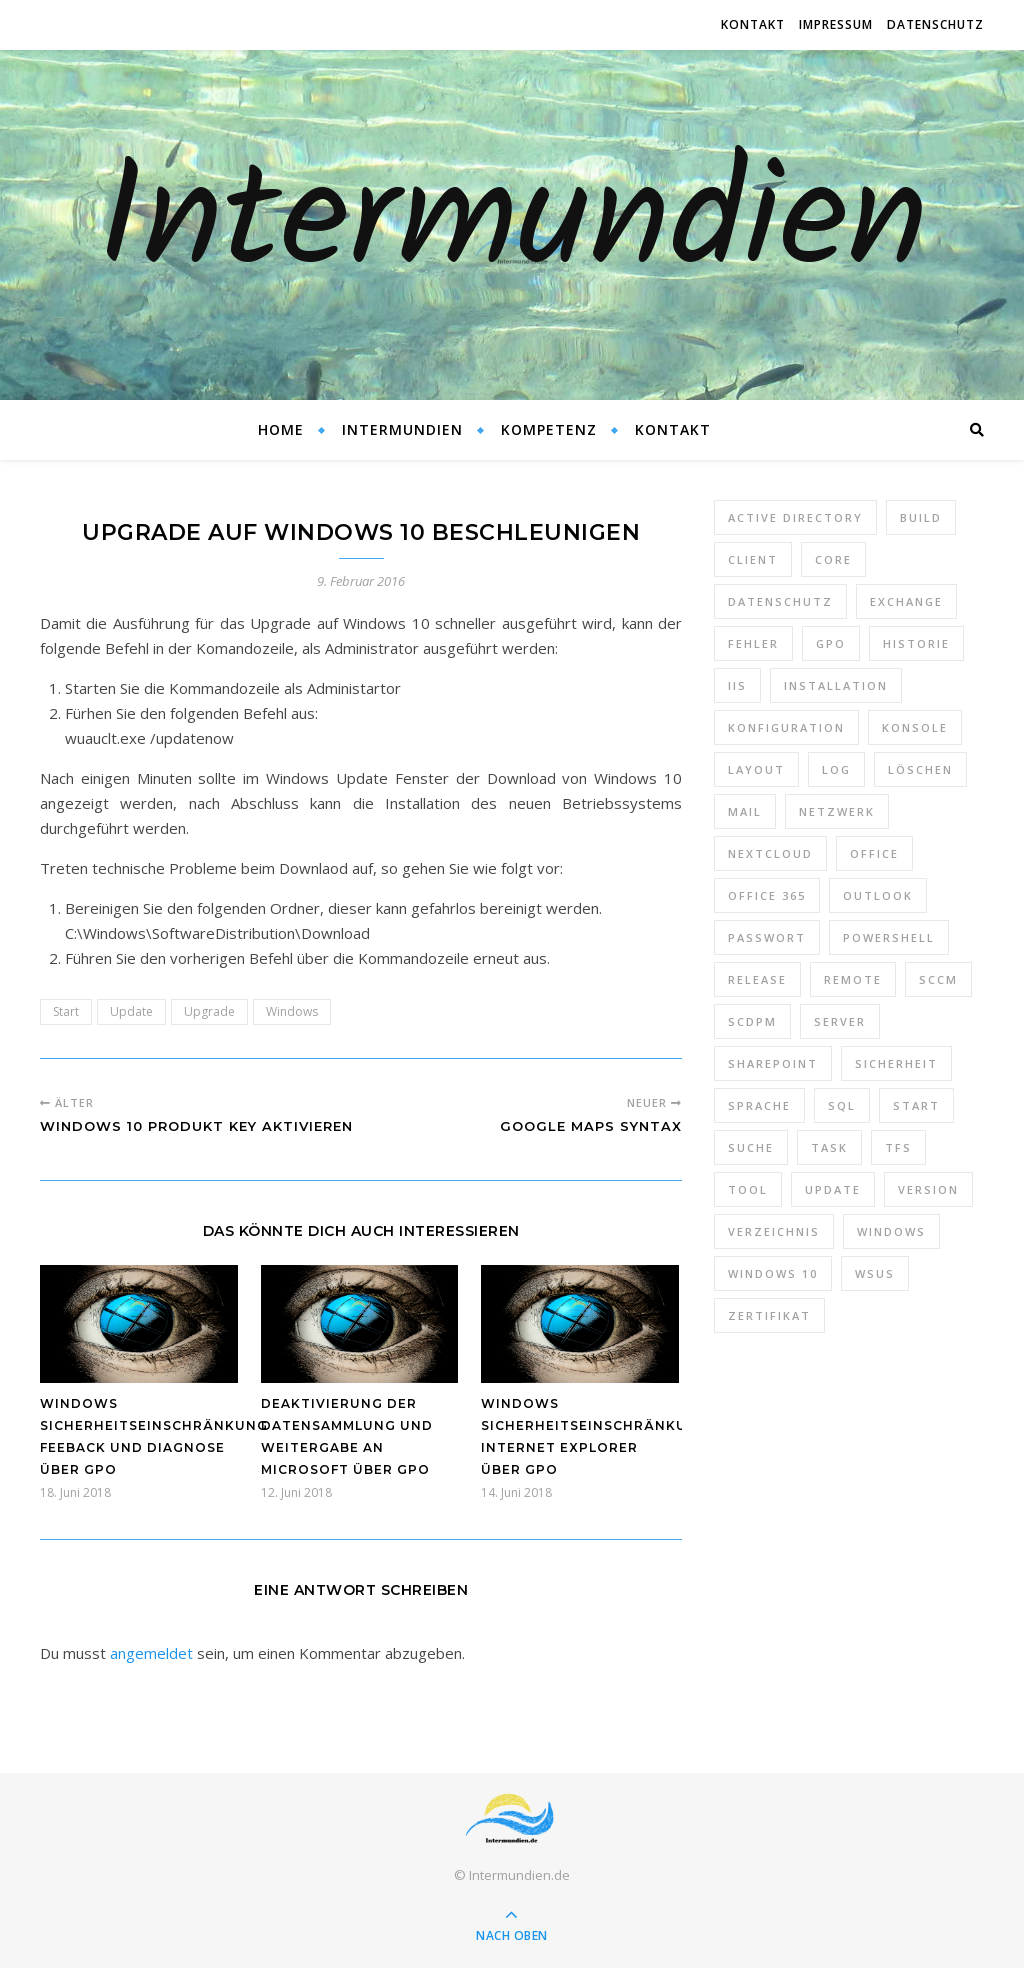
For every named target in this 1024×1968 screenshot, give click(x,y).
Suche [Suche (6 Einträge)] (751, 1147)
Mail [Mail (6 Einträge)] (745, 811)
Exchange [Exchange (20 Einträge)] (906, 601)
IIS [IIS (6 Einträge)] (737, 685)
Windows (292, 1011)
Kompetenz (549, 429)
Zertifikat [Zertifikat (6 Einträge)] (769, 1315)
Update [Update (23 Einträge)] (833, 1189)
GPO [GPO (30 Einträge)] (831, 643)
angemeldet (151, 1653)
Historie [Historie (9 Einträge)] (916, 643)
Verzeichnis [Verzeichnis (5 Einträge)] (774, 1231)
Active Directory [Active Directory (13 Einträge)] (795, 517)
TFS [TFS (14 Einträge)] (898, 1147)
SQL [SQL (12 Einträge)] (842, 1105)
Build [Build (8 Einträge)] (921, 517)
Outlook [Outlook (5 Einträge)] (878, 895)
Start (66, 1011)
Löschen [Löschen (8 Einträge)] (920, 769)
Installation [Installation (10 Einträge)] (836, 685)
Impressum (836, 24)
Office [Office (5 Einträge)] (874, 853)
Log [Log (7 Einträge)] (836, 769)
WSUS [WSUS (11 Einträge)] (875, 1273)
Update (131, 1011)
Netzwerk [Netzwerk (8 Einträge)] (837, 811)
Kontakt (753, 24)
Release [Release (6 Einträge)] (757, 979)
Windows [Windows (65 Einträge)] (891, 1231)
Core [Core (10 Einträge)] (833, 559)
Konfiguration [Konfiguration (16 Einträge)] (786, 727)
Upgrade (209, 1011)
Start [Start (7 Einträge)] (916, 1105)
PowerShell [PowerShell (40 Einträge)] (889, 937)
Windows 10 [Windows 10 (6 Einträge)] (773, 1273)
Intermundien (512, 225)
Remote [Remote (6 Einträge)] (853, 979)
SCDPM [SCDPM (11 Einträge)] (752, 1021)
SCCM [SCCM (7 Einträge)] (938, 979)
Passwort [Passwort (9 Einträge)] (767, 937)
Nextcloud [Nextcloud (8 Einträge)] (770, 853)
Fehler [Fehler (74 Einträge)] (753, 643)
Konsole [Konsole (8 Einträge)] (915, 727)
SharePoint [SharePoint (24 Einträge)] (773, 1063)
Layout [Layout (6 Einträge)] (756, 769)
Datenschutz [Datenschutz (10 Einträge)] (780, 601)
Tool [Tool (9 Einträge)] (748, 1189)
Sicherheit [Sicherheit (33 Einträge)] (896, 1063)
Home (281, 429)
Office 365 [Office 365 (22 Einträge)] (767, 895)
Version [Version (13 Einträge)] (928, 1189)
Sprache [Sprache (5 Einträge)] (759, 1105)
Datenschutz (935, 24)
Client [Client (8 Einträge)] (753, 559)
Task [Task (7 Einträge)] (829, 1147)
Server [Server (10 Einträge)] (840, 1021)
